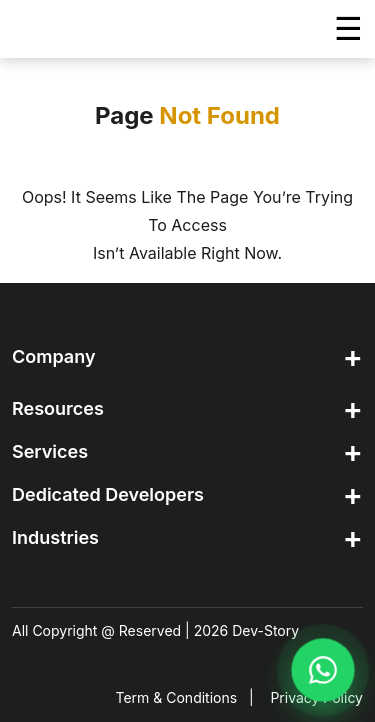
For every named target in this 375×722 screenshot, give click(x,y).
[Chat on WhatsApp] (322, 669)
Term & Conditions (177, 697)
